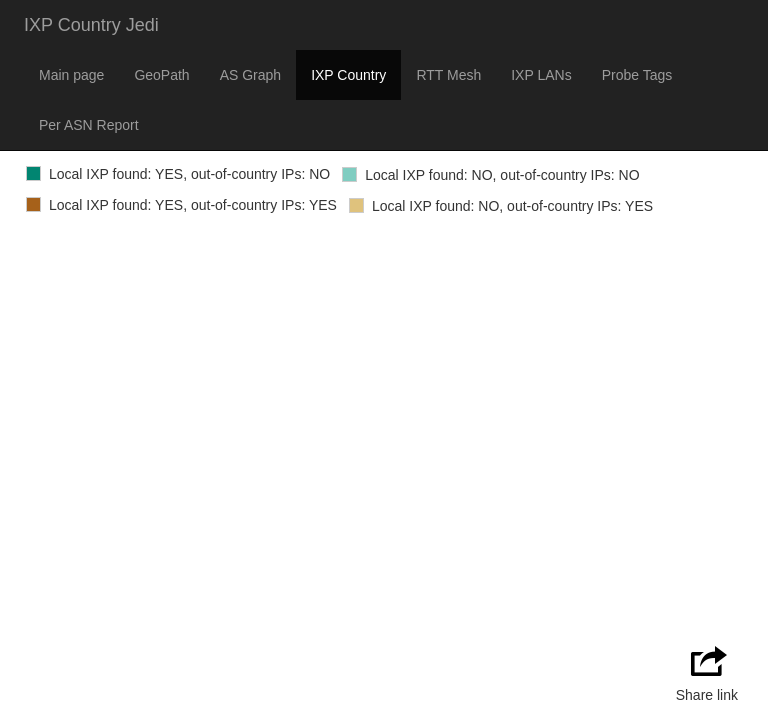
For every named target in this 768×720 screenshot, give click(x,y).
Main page (71, 75)
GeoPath (161, 75)
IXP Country (348, 75)
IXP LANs (541, 75)
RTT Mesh (448, 75)
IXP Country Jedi (91, 25)
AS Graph (250, 75)
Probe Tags (637, 75)
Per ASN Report (89, 125)
